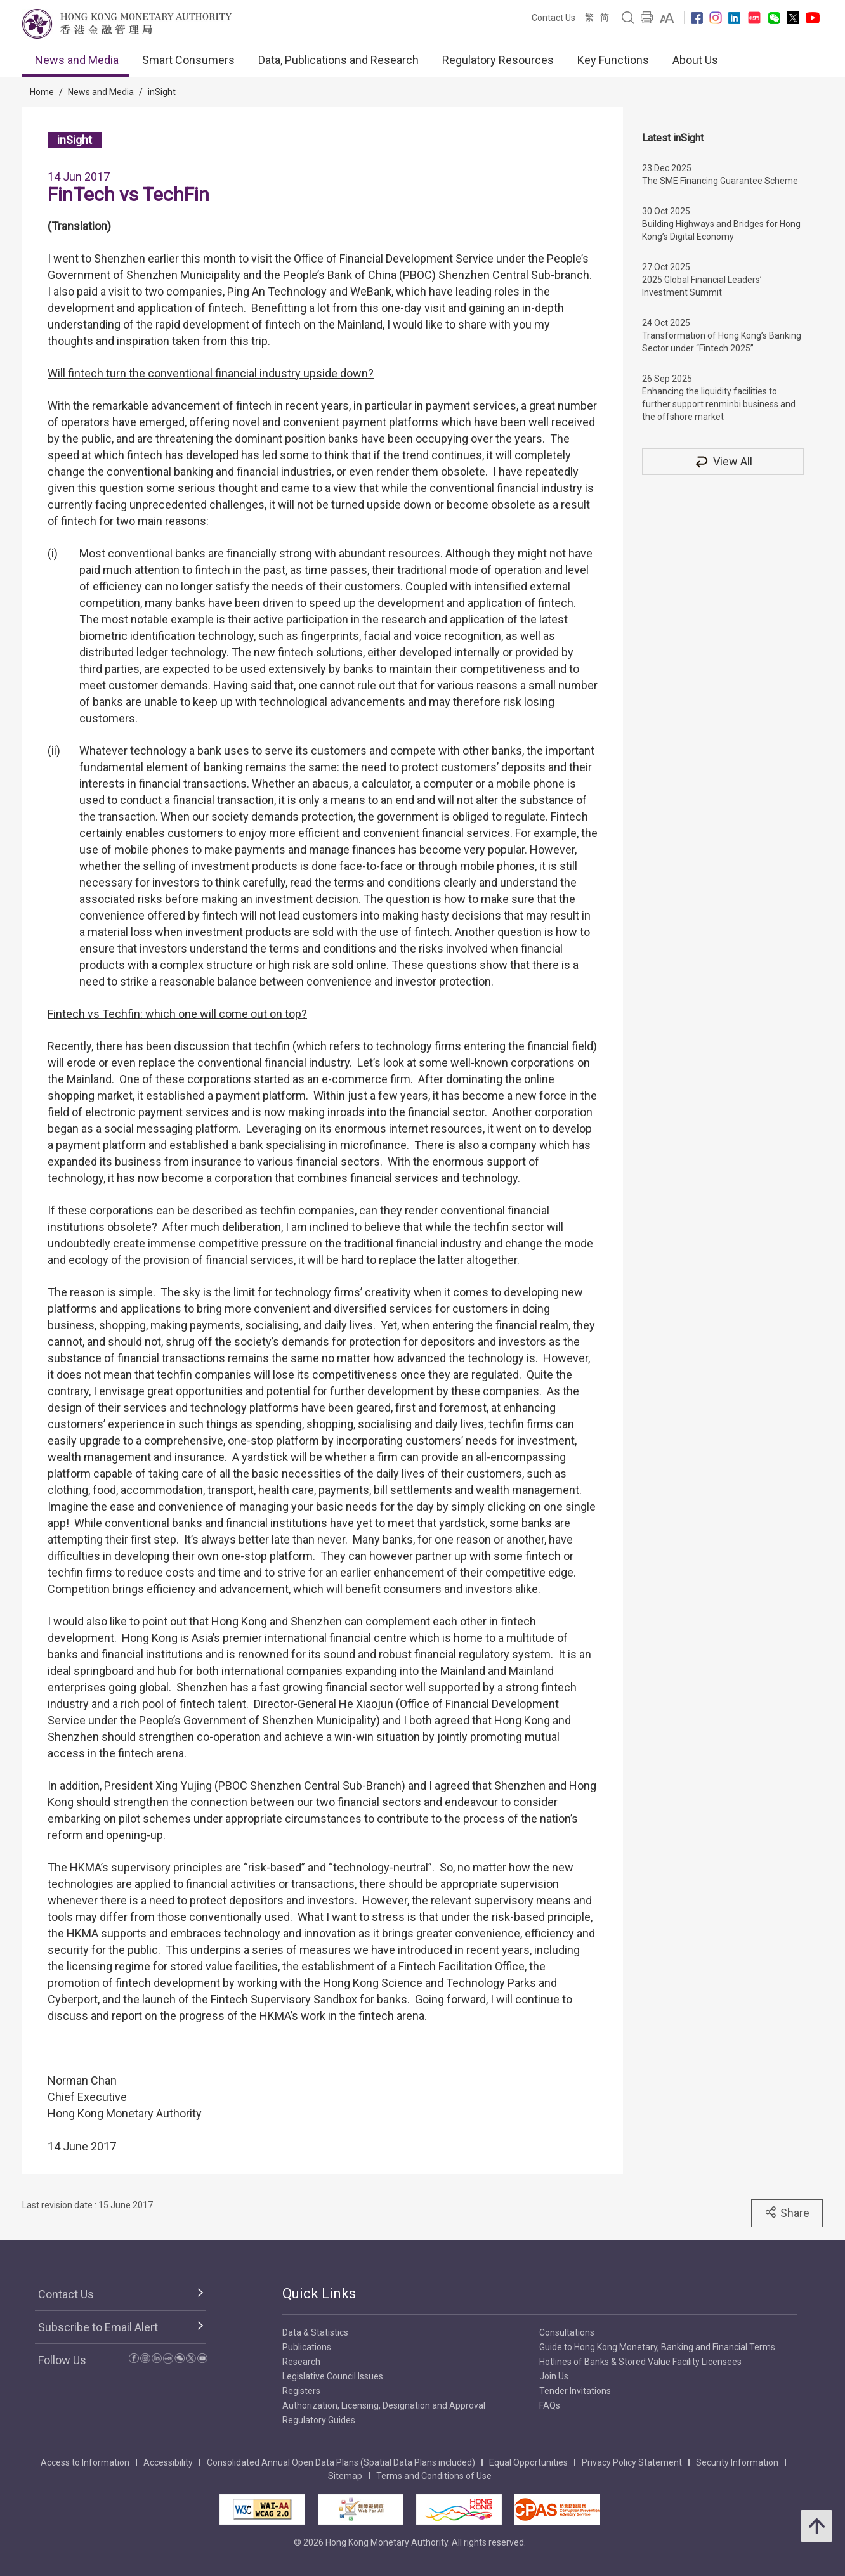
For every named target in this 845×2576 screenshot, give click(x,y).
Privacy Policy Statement (632, 2462)
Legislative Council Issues (332, 2376)
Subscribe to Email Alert (98, 2327)
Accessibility (168, 2462)
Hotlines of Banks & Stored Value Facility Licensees (640, 2362)
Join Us (553, 2376)
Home (42, 92)
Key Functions (613, 60)
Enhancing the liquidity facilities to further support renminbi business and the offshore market (719, 404)
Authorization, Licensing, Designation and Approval (383, 2405)
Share (786, 2213)
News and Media (77, 60)
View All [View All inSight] (723, 461)
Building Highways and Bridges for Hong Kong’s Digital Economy (721, 230)
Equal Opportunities (528, 2462)
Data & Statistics (315, 2332)
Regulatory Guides (318, 2420)
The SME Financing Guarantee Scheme (720, 181)
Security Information (737, 2462)
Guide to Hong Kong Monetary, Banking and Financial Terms (657, 2347)
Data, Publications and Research (338, 60)
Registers (301, 2391)
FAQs (549, 2405)
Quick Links (319, 2293)
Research (301, 2362)
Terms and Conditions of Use (434, 2476)
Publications (306, 2347)
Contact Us (553, 18)
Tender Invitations (575, 2391)
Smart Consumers (188, 60)
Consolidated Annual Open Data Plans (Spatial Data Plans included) (341, 2462)
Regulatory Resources (498, 60)
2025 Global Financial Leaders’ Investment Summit (702, 286)
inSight (162, 92)
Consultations (566, 2332)
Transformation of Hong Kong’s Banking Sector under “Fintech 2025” (721, 341)
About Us (695, 60)
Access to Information (85, 2462)
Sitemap (345, 2476)
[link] (667, 17)
